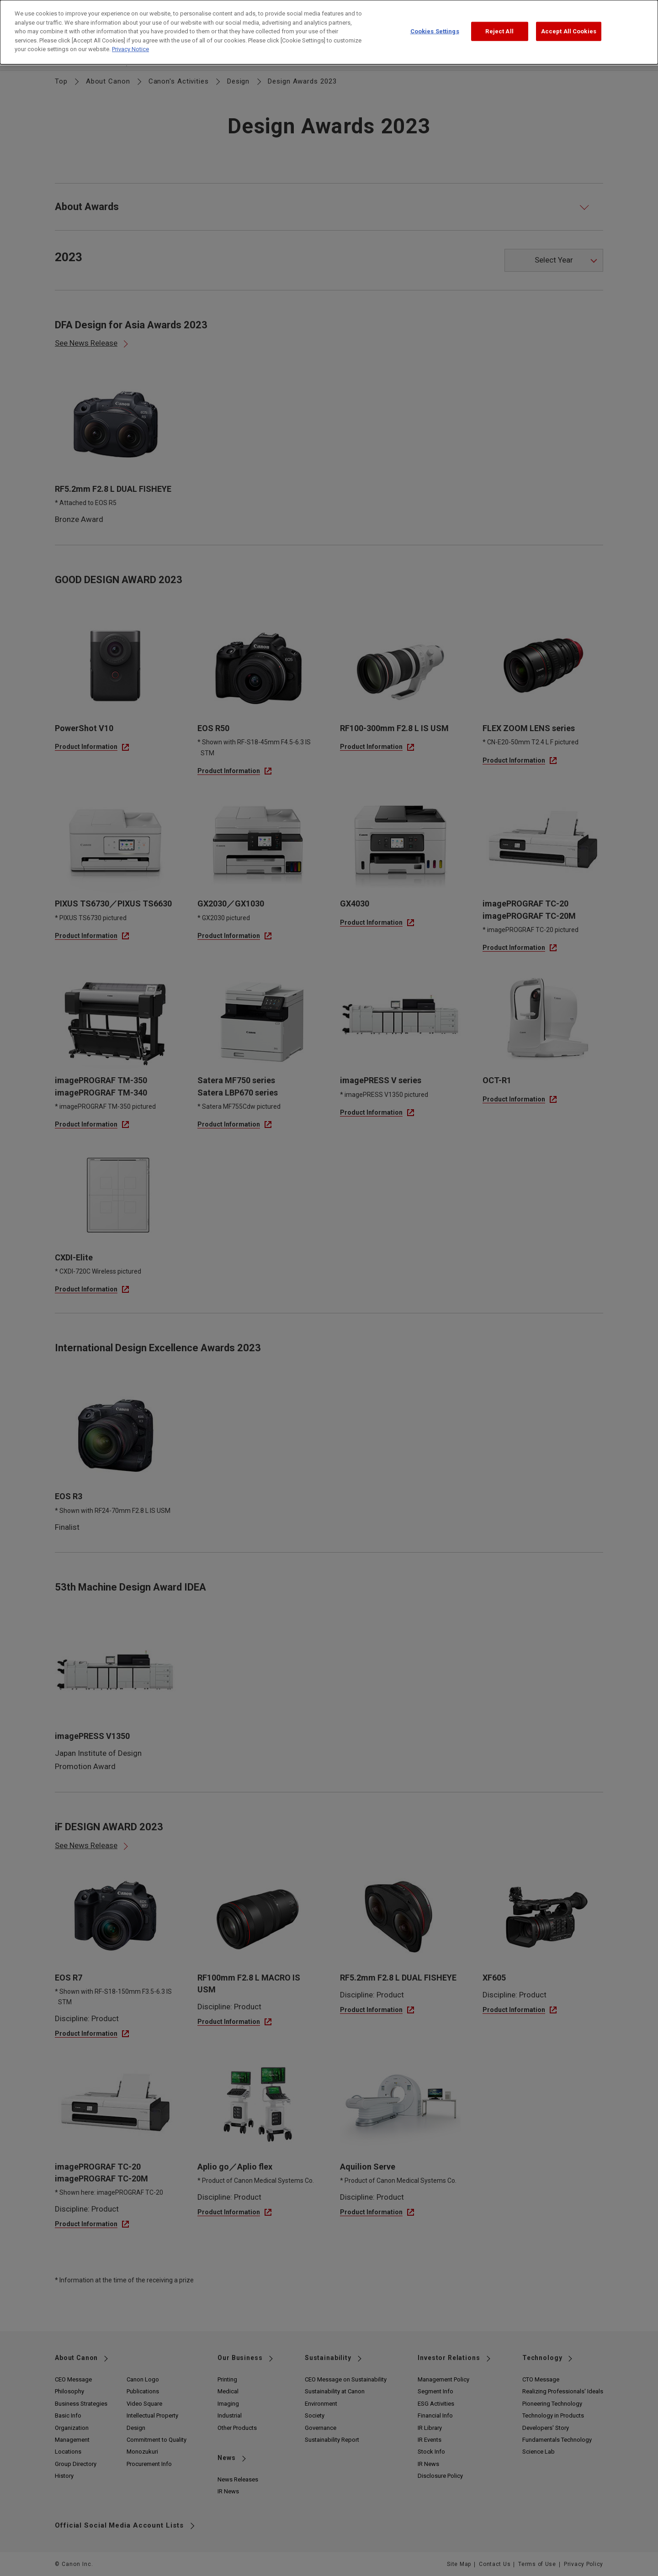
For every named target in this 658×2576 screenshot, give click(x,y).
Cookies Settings (434, 23)
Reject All (499, 23)
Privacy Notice (130, 41)
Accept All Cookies (568, 23)
